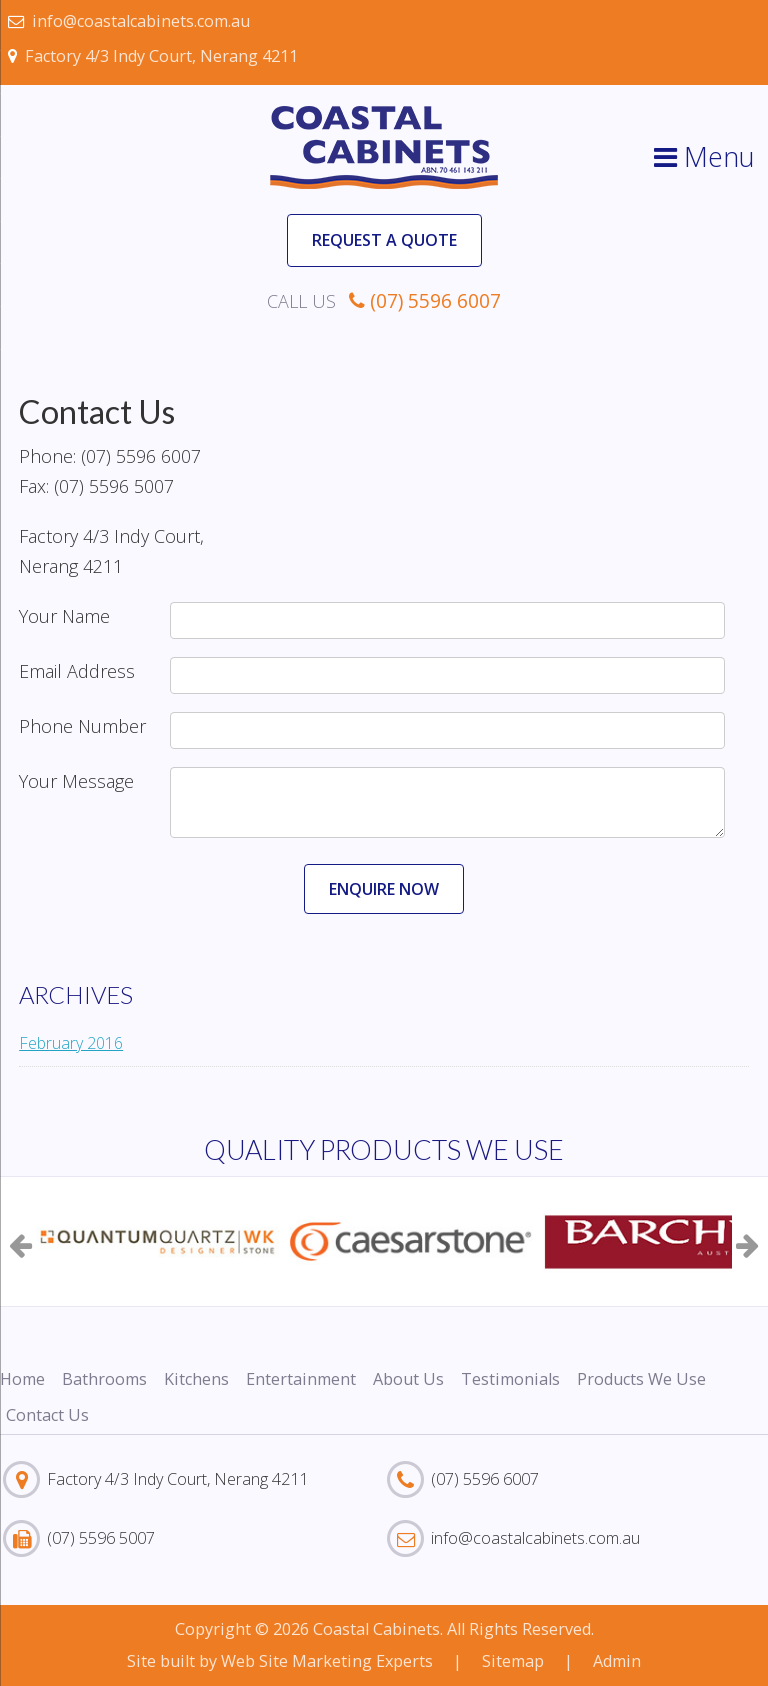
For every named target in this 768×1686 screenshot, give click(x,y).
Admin (617, 1661)
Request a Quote (384, 240)
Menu (704, 156)
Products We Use (641, 1379)
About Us (408, 1379)
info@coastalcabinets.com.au (129, 21)
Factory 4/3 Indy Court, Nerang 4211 (153, 56)
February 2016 (71, 1043)
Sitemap (513, 1661)
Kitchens (196, 1379)
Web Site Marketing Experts (327, 1661)
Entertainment (301, 1379)
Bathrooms (104, 1379)
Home (22, 1379)
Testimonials (510, 1379)
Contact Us (47, 1415)
